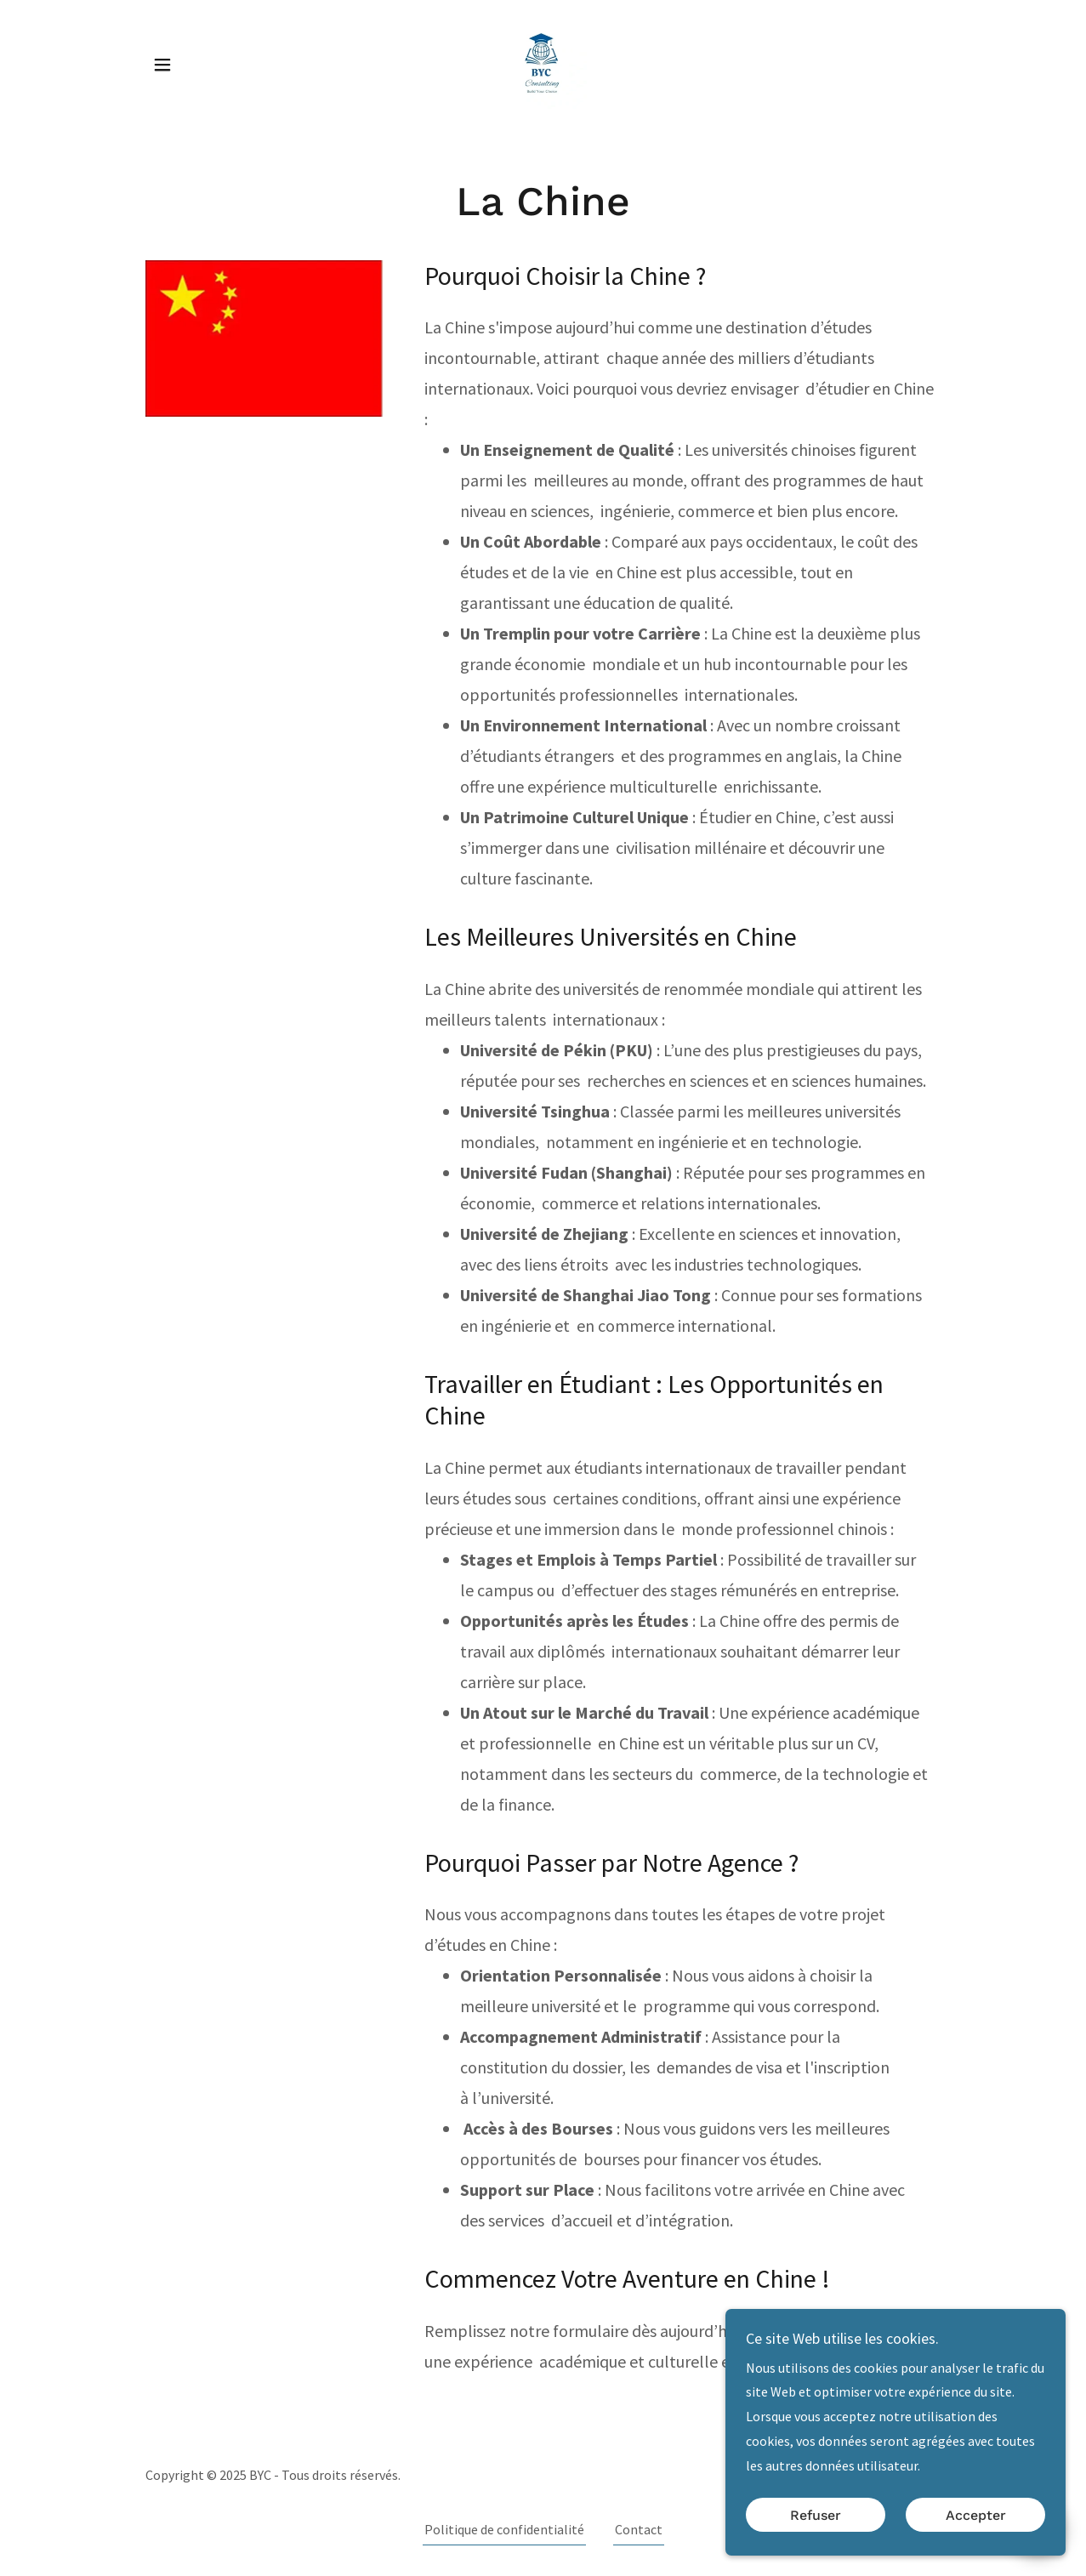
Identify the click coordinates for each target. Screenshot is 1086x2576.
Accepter (976, 2515)
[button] (162, 65)
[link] (542, 62)
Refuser (815, 2515)
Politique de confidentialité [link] (504, 2529)
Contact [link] (638, 2529)
